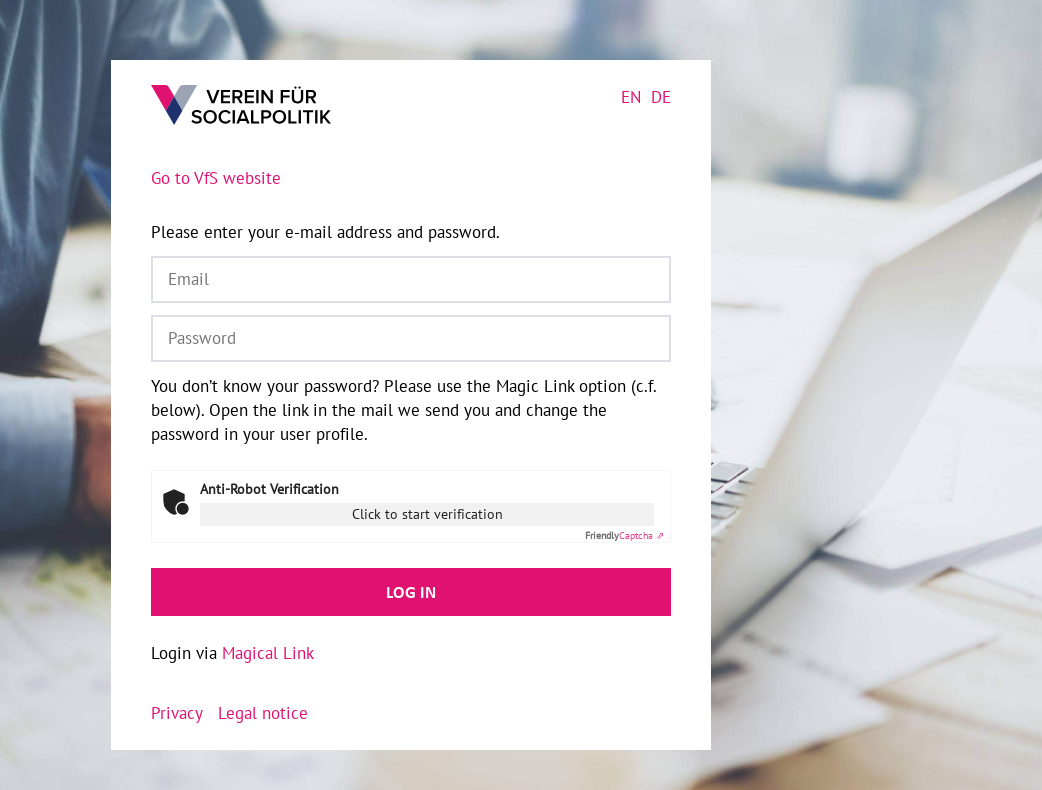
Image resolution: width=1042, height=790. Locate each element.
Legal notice (263, 713)
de (661, 97)
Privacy (177, 713)
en (631, 97)
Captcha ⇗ (624, 535)
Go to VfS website (216, 178)
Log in (411, 592)
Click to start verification (427, 514)
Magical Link (268, 653)
